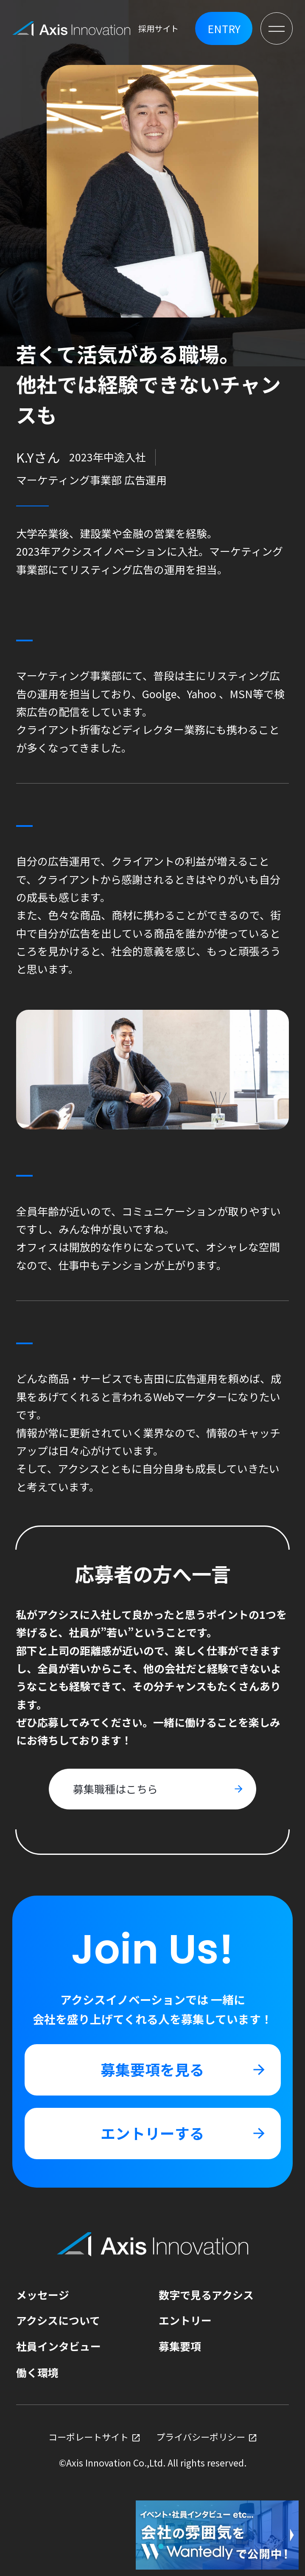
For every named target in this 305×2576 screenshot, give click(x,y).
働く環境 (37, 2372)
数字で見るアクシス (206, 2294)
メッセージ (42, 2294)
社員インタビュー (58, 2346)
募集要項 (180, 2346)
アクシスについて (58, 2320)
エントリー (185, 2320)
